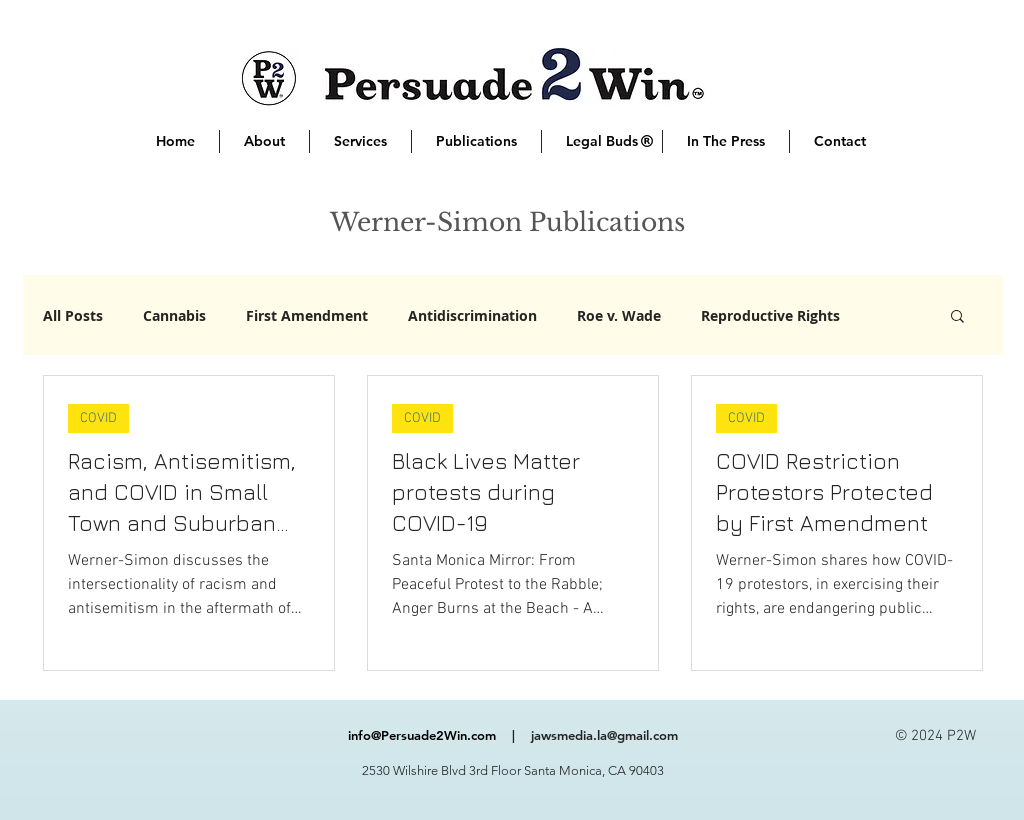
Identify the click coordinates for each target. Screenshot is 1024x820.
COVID (98, 418)
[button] (957, 317)
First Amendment (307, 315)
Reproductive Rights (770, 315)
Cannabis (174, 315)
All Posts (73, 315)
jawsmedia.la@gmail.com (604, 735)
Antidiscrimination (472, 315)
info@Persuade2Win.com (422, 735)
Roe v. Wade (619, 315)
